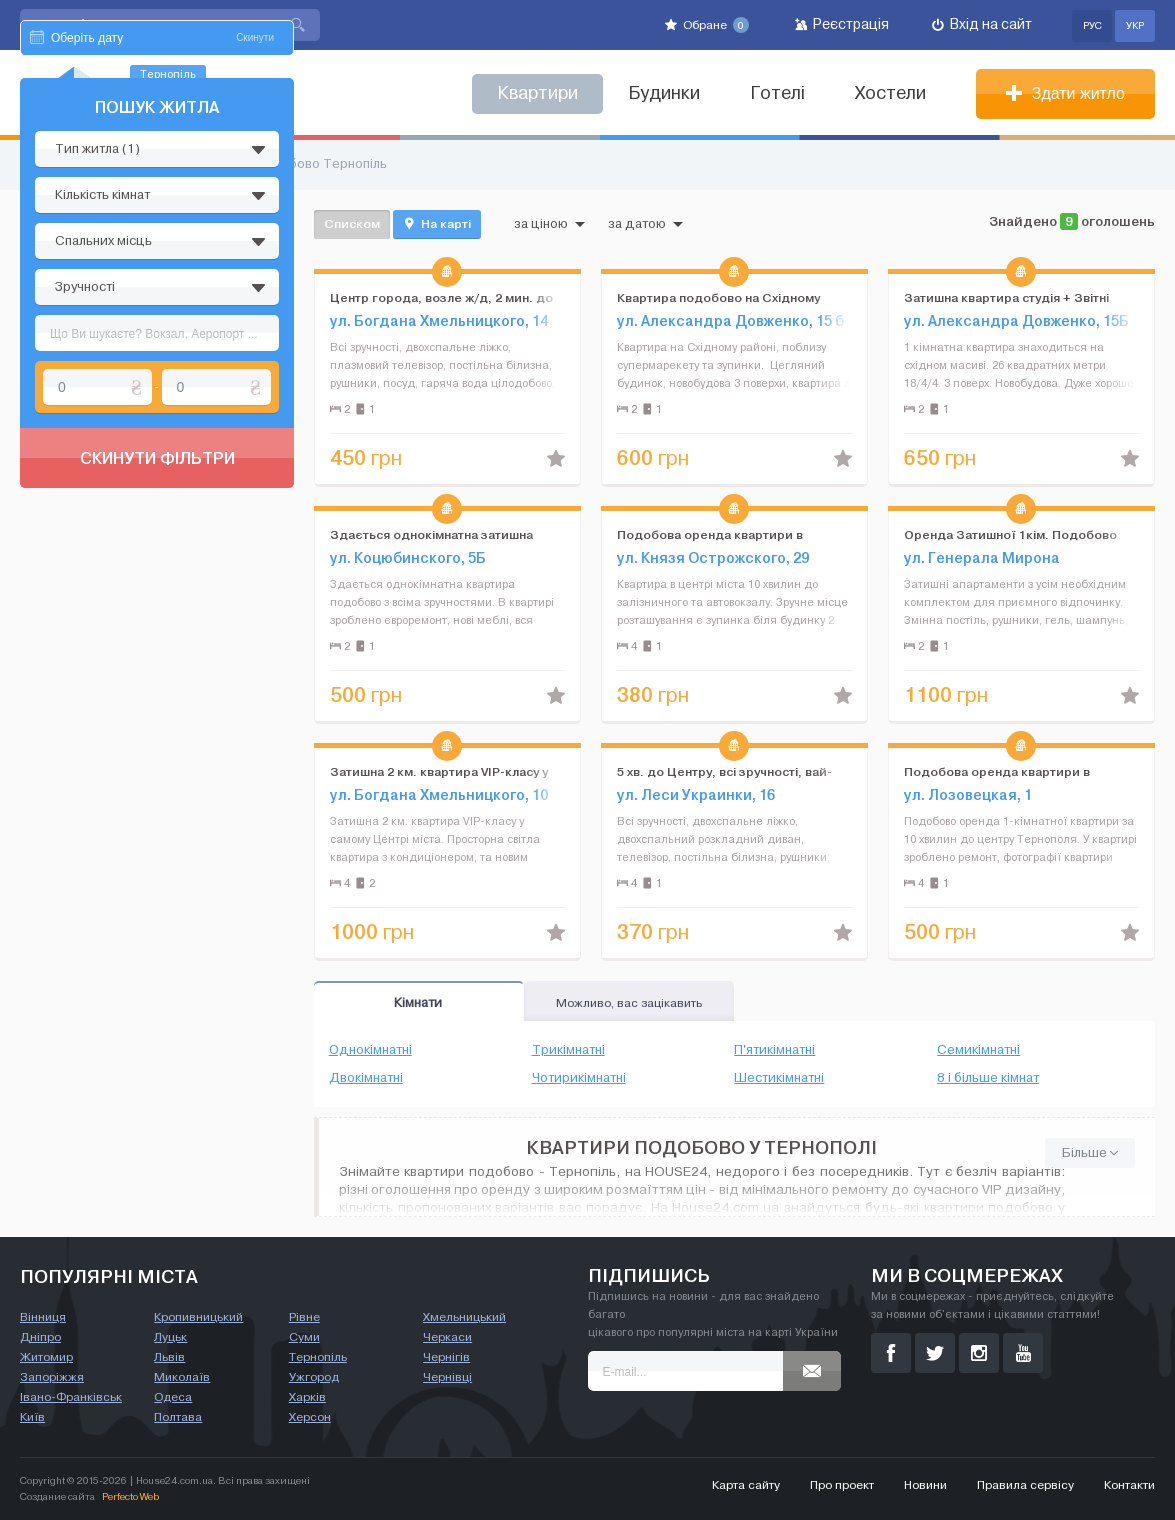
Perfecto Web (130, 1496)
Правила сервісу (1025, 1485)
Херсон (310, 1417)
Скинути (255, 227)
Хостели (890, 93)
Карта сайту (746, 1485)
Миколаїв (182, 1377)
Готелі (777, 93)
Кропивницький (198, 1317)
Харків (307, 1397)
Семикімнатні (978, 1050)
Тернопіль (318, 1357)
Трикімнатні (568, 1050)
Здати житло (1065, 93)
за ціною (549, 224)
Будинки (664, 93)
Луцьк (170, 1337)
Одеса (173, 1397)
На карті (437, 224)
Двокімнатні (366, 1078)
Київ (32, 1417)
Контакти (1129, 1485)
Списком (352, 223)
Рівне (304, 1317)
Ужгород (314, 1377)
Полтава (178, 1417)
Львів (169, 1357)
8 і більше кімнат (988, 1078)
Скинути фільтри (157, 648)
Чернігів (446, 1357)
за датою (645, 224)
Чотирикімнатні (579, 1078)
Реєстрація (842, 24)
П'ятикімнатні (774, 1050)
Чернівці (447, 1377)
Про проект (842, 1485)
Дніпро (40, 1337)
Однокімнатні (370, 1050)
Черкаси (447, 1337)
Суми (304, 1337)
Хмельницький (464, 1317)
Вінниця (43, 1317)
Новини (925, 1485)
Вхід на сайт (982, 24)
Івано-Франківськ (71, 1397)
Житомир (46, 1357)
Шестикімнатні (779, 1078)
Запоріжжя (52, 1377)
